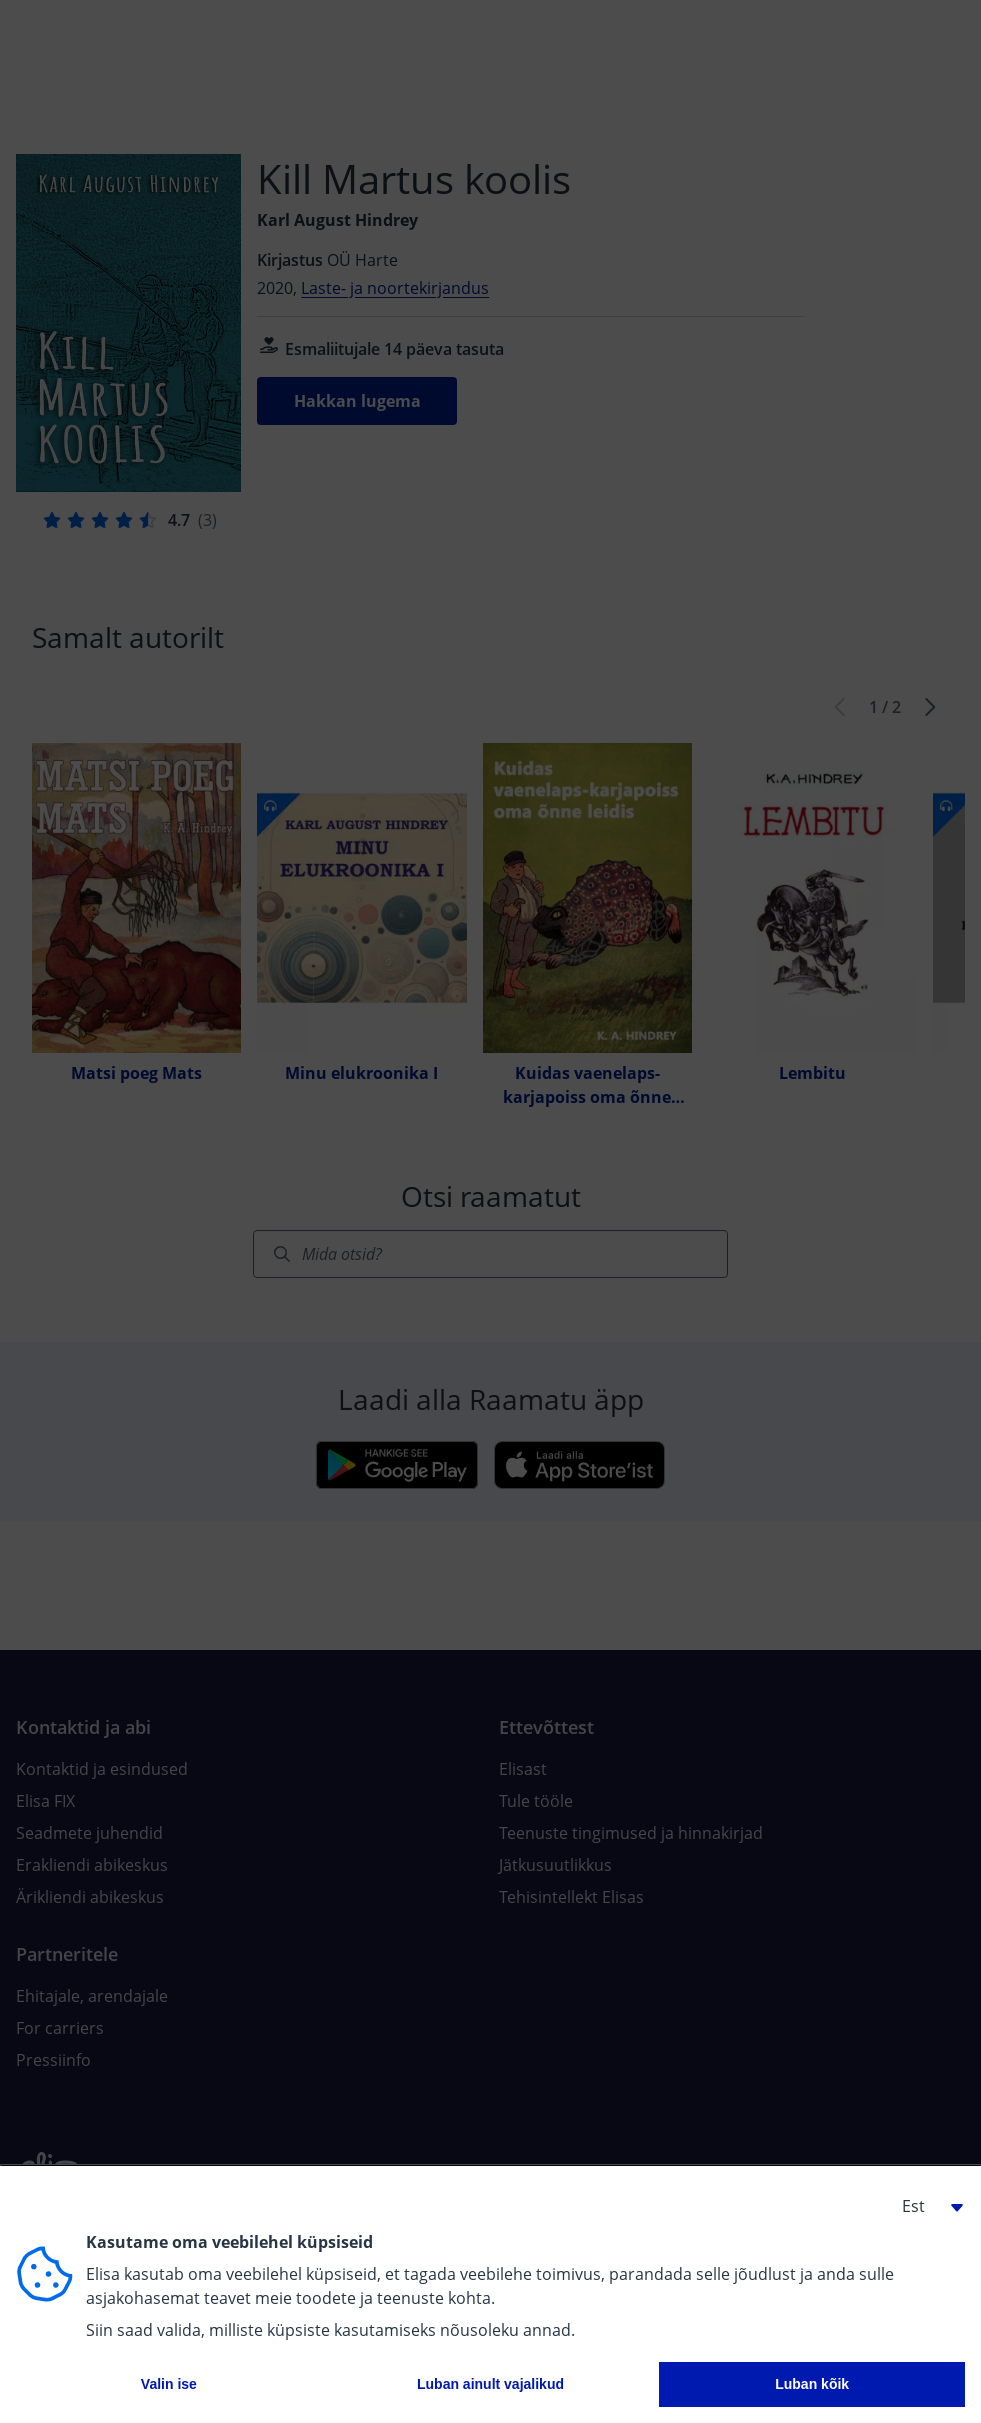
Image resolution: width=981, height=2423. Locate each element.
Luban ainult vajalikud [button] (490, 2384)
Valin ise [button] (169, 2384)
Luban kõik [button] (812, 2384)
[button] (925, 2206)
